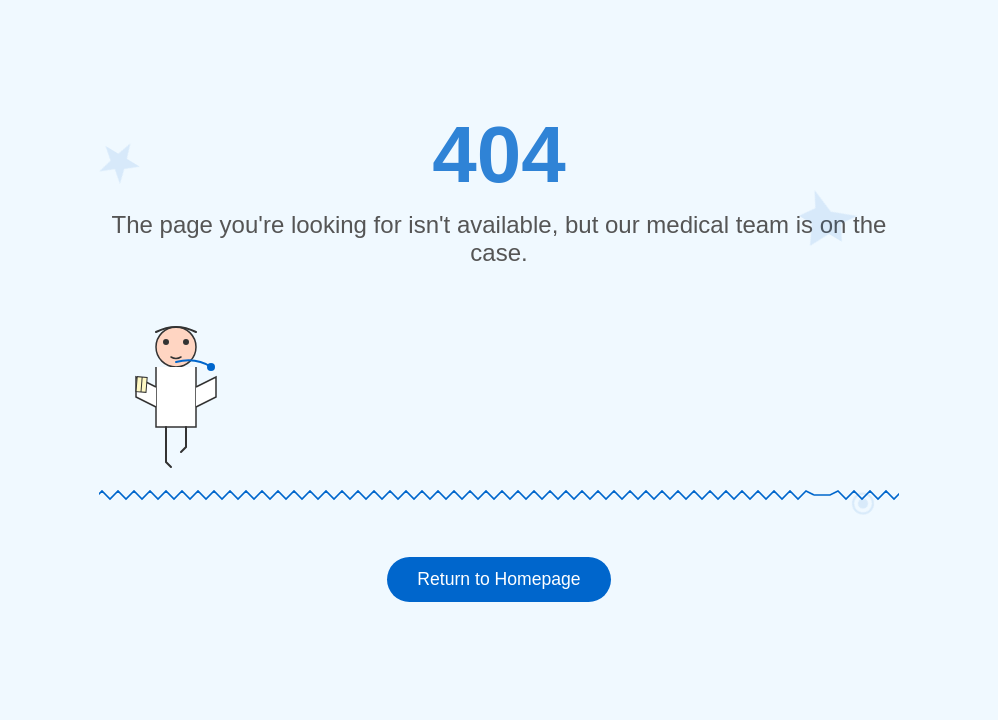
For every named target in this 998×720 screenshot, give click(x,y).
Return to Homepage (498, 579)
